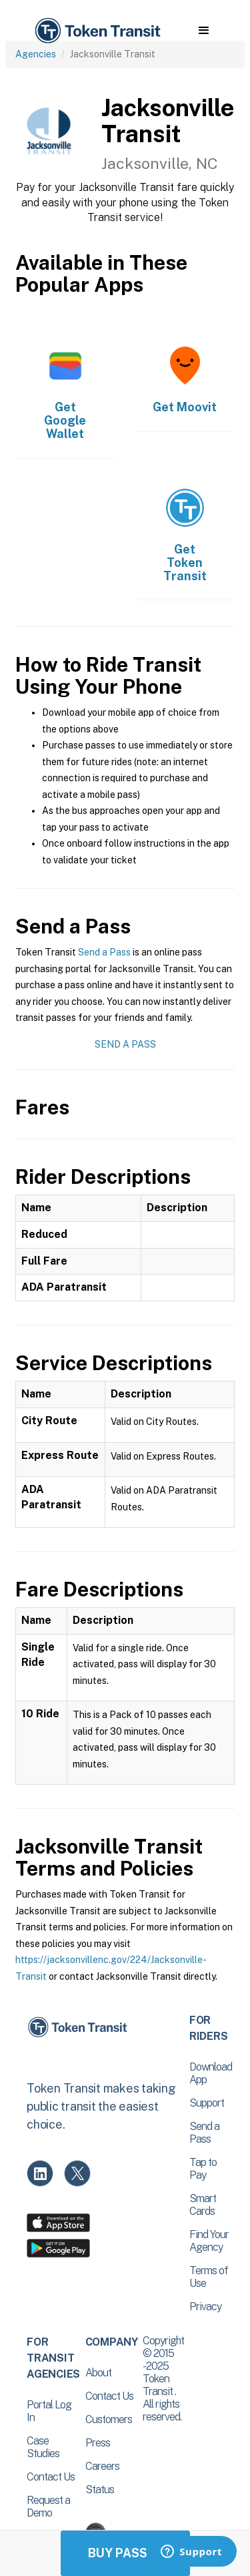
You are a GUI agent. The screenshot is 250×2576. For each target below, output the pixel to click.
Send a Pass (104, 952)
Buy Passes (125, 2553)
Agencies (35, 54)
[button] (203, 31)
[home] (97, 31)
